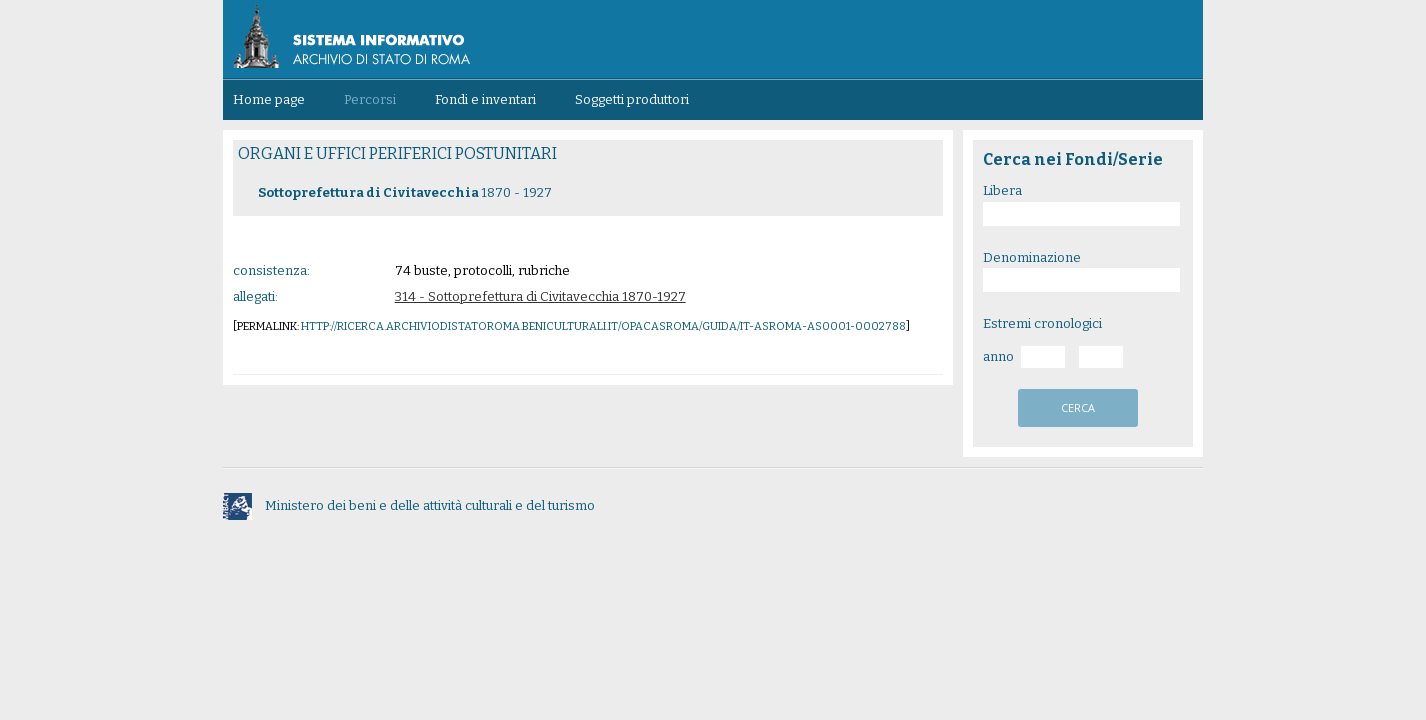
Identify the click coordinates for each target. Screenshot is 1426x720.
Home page (269, 99)
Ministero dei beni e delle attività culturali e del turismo (409, 505)
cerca (1078, 407)
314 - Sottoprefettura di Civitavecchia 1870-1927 (540, 296)
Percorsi (370, 99)
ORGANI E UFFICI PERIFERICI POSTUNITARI (397, 153)
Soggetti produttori (632, 99)
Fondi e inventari (485, 99)
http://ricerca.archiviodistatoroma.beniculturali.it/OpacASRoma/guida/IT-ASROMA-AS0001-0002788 (603, 326)
